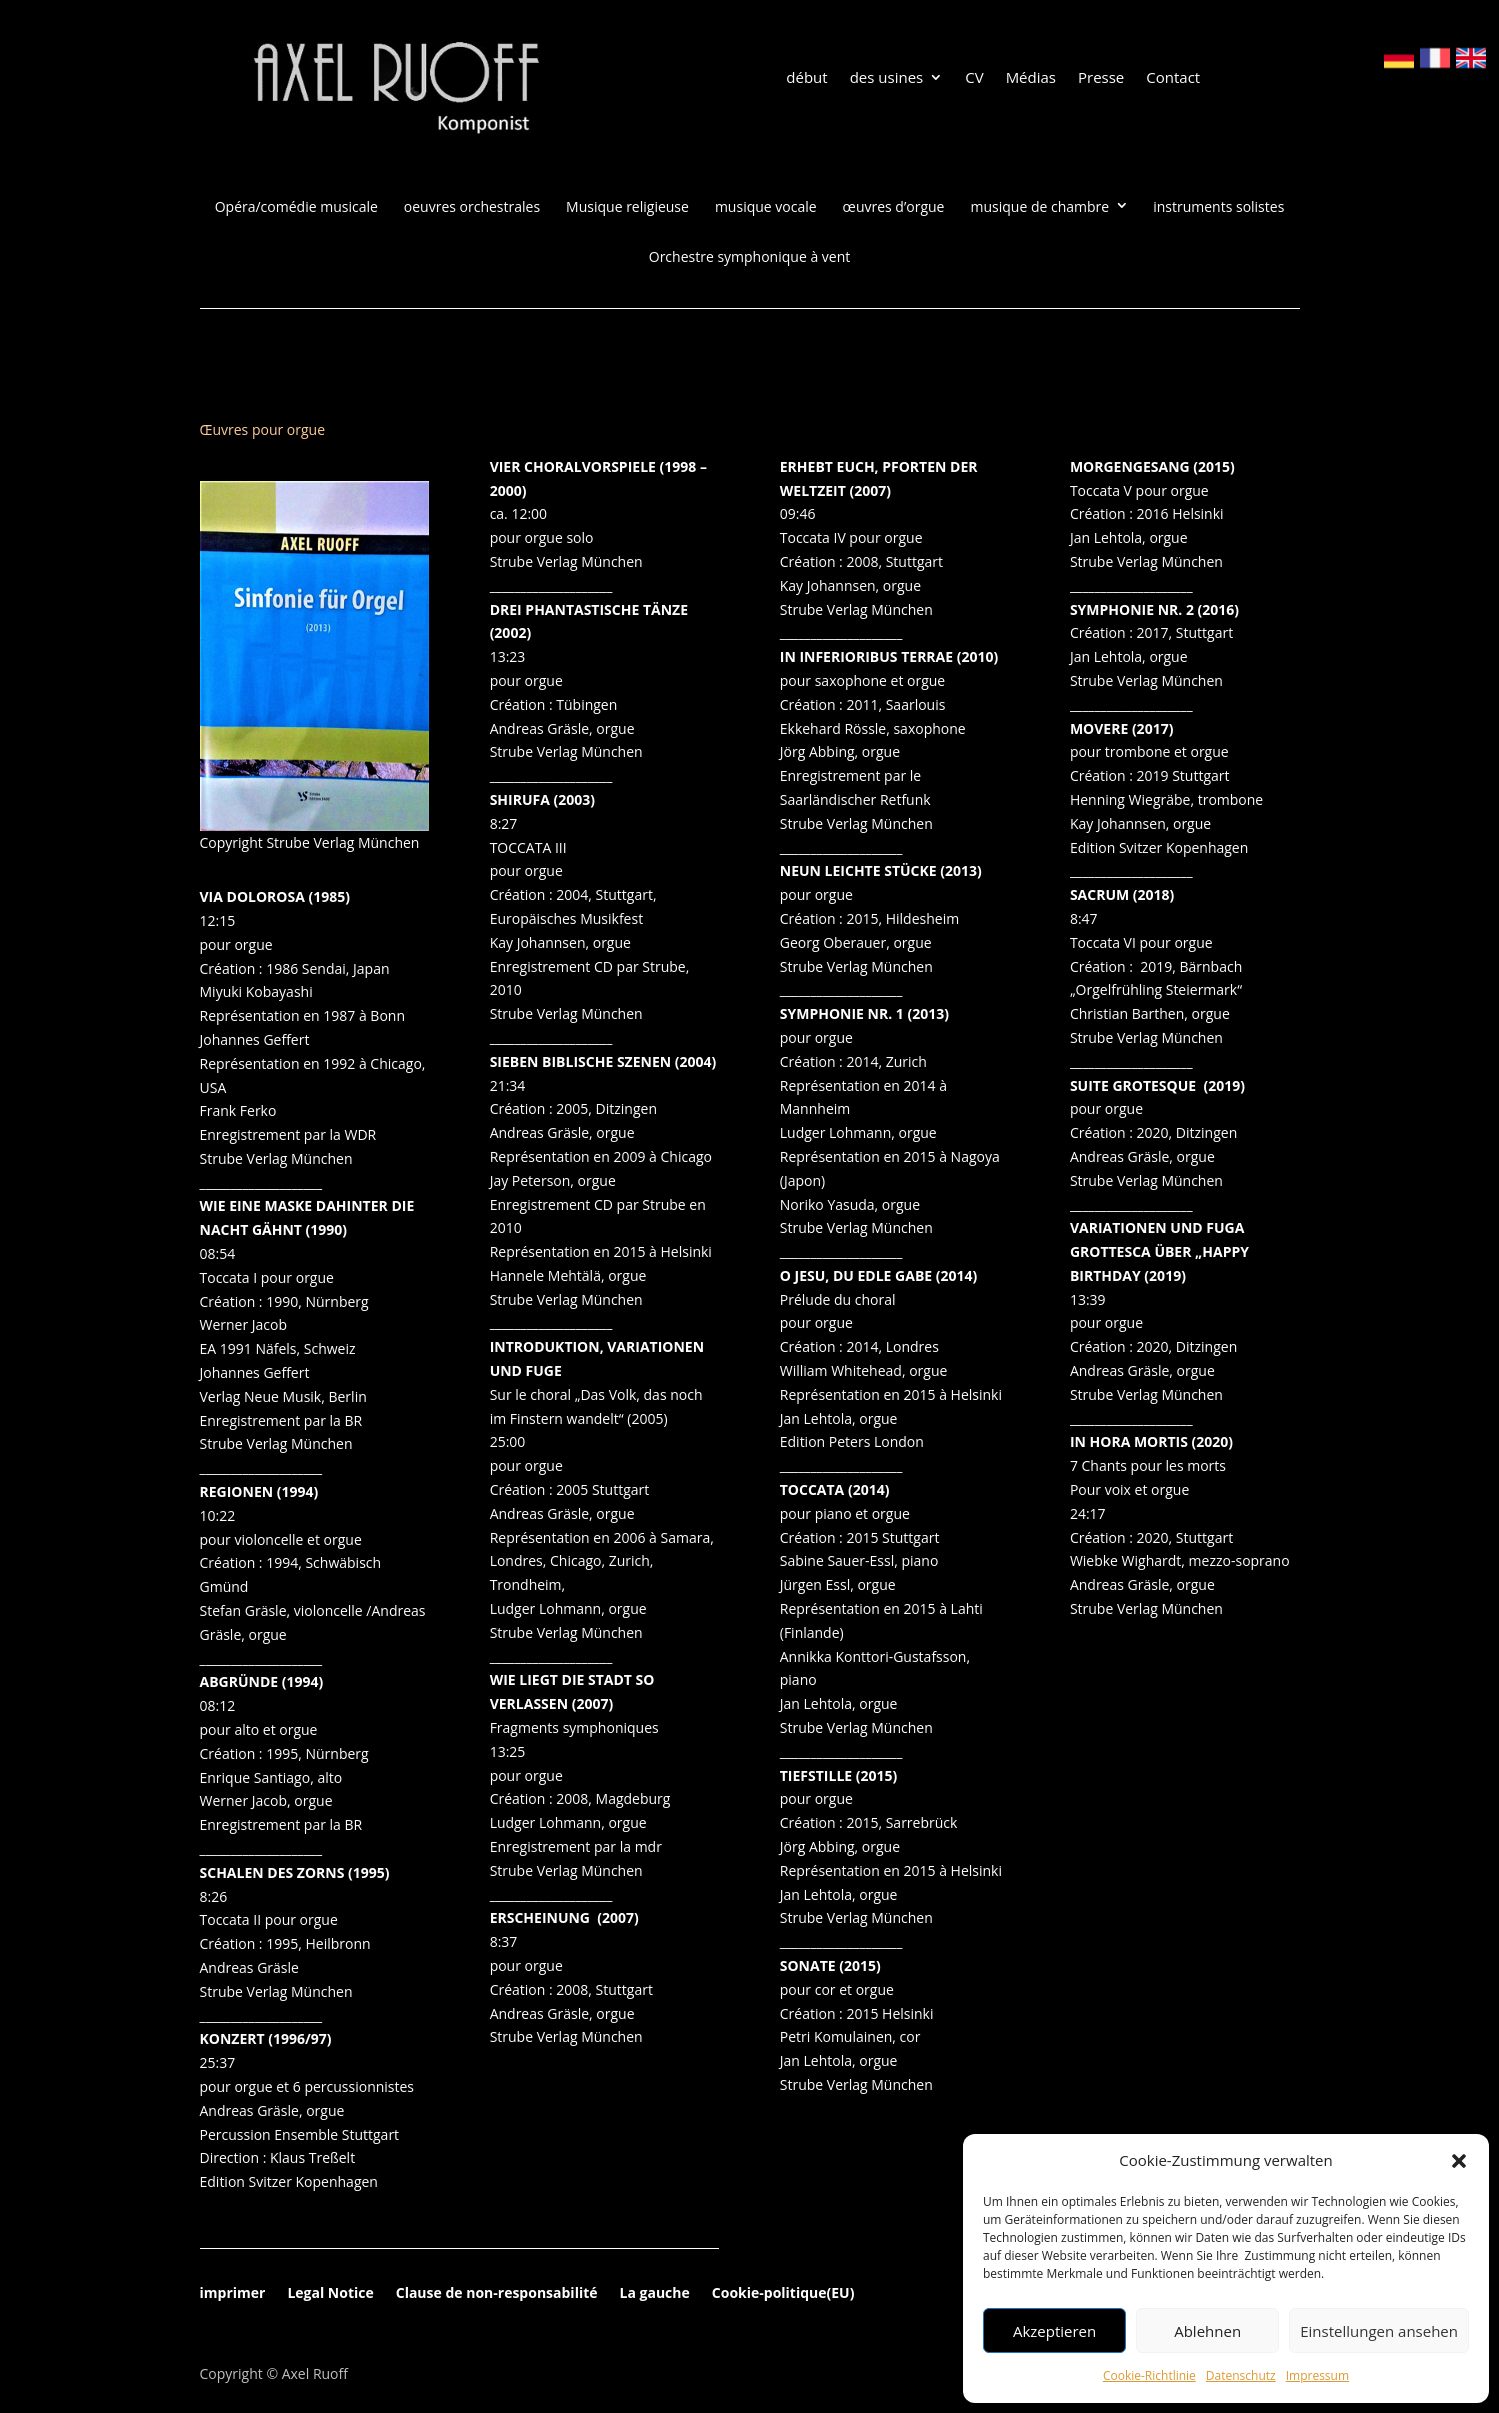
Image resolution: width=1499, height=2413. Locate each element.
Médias (1031, 78)
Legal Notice (330, 2294)
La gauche (655, 2294)
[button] (1459, 2161)
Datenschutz (1241, 2375)
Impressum (1317, 2375)
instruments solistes (1218, 207)
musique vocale (766, 207)
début (806, 78)
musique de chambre (1040, 207)
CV (974, 78)
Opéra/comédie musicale (296, 207)
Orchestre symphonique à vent (749, 257)
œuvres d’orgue (894, 207)
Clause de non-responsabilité (497, 2294)
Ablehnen (1207, 2331)
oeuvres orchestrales (472, 207)
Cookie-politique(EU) (783, 2294)
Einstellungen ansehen (1379, 2331)
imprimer (233, 2294)
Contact (1173, 78)
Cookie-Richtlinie (1149, 2375)
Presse (1101, 78)
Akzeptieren (1054, 2331)
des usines (887, 78)
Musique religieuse (627, 207)
